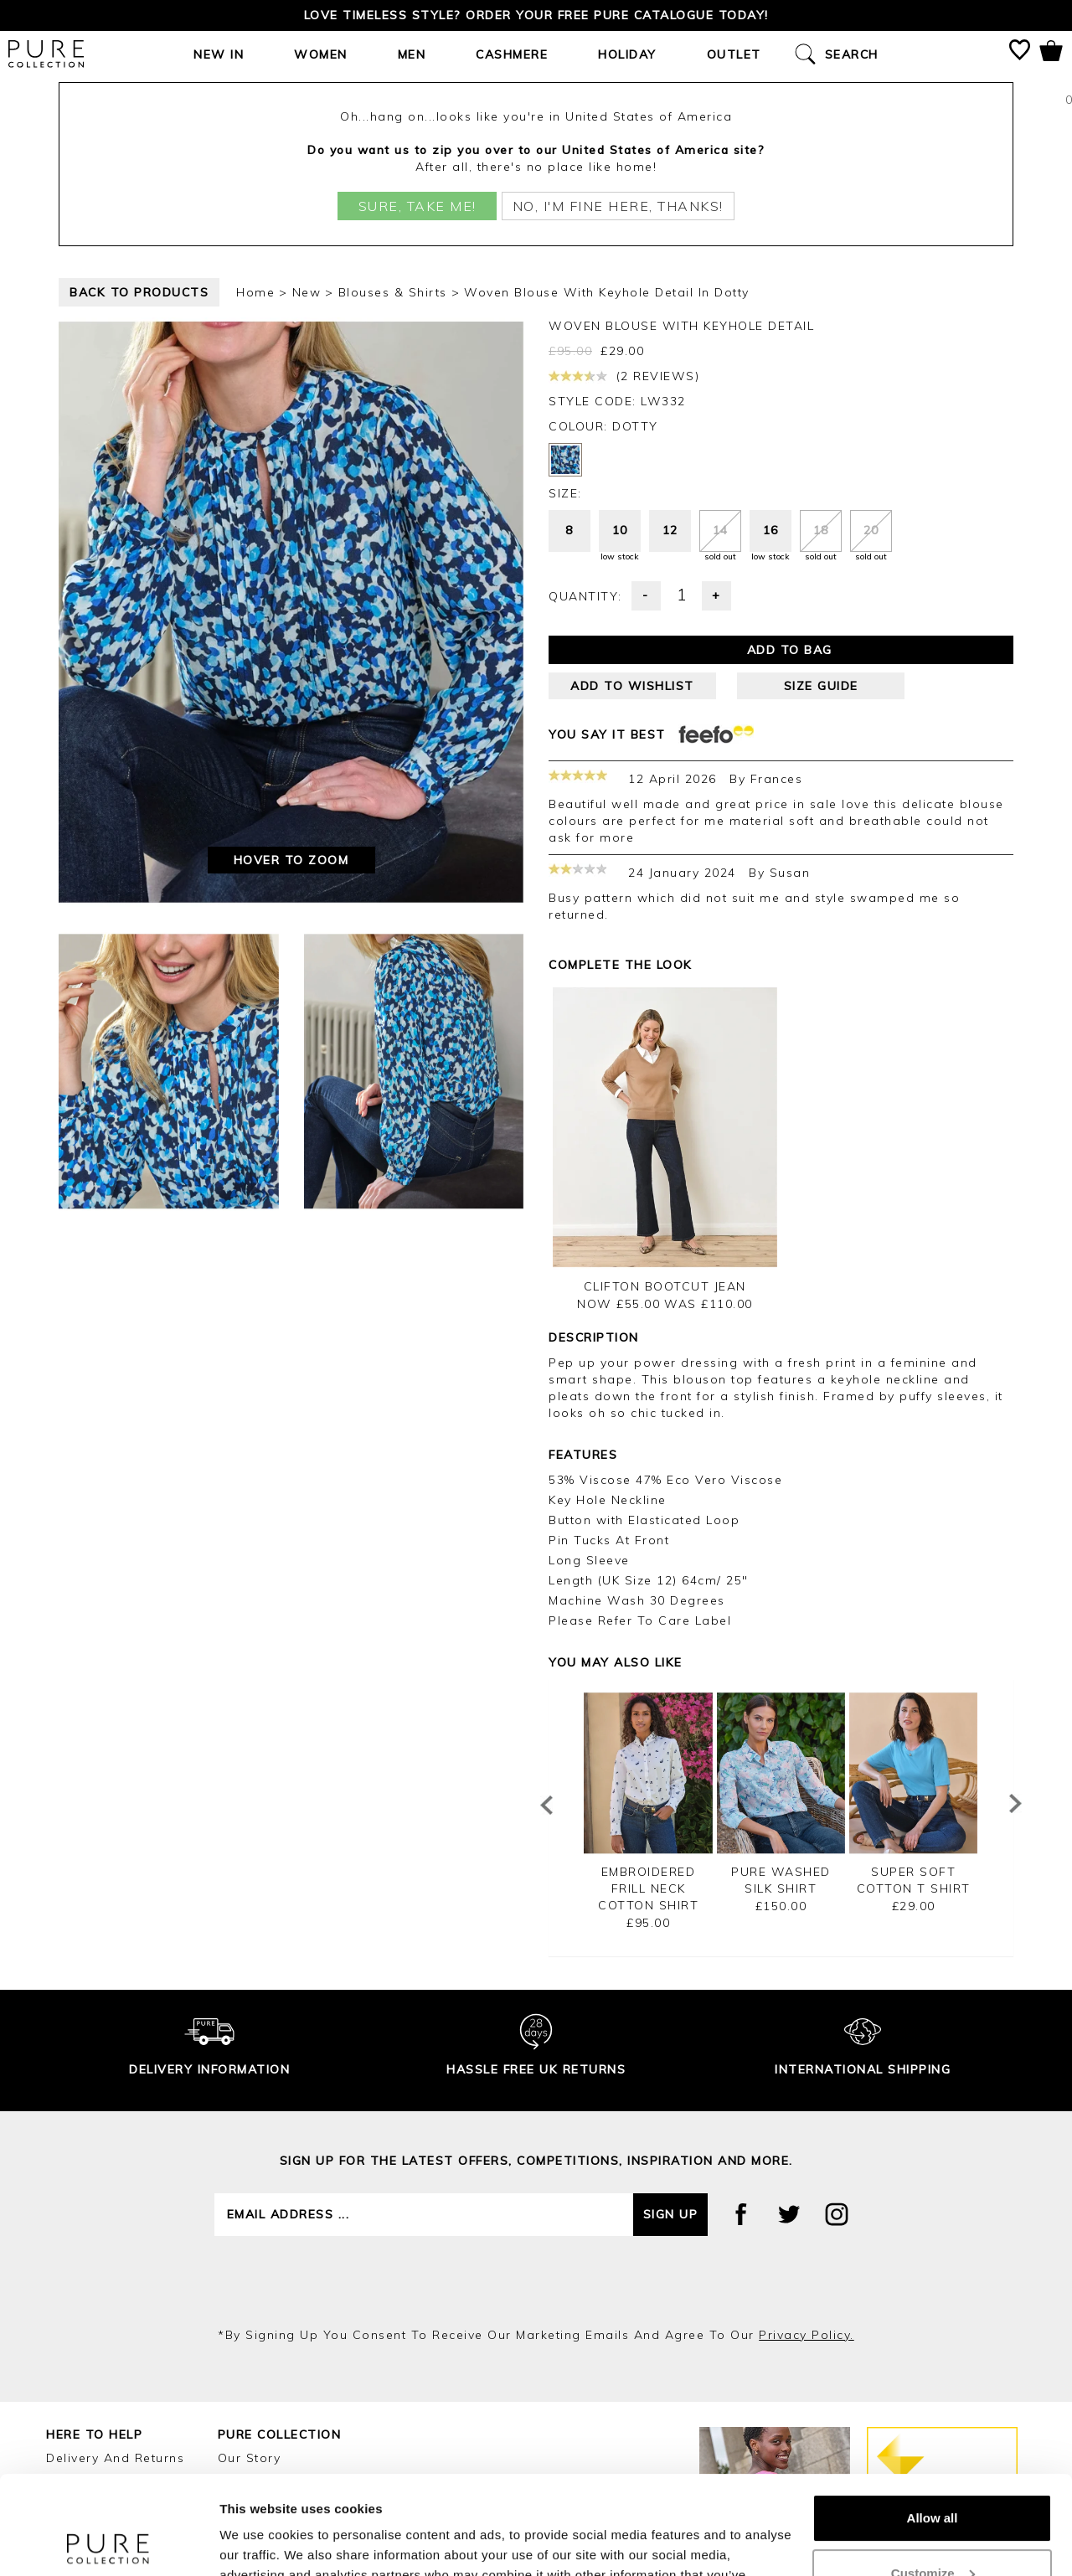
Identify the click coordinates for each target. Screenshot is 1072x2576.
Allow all (932, 2420)
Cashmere (512, 54)
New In (218, 54)
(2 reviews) (624, 376)
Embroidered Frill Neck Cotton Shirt (648, 1888)
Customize (933, 2474)
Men (412, 54)
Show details (258, 2543)
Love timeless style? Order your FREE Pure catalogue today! (536, 15)
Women (321, 54)
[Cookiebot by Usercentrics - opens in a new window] (108, 2543)
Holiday (627, 54)
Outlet (734, 54)
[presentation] (536, 2281)
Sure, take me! (417, 206)
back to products (139, 292)
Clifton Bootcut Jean (665, 1286)
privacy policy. (806, 2334)
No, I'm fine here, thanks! (618, 206)
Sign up (670, 2214)
